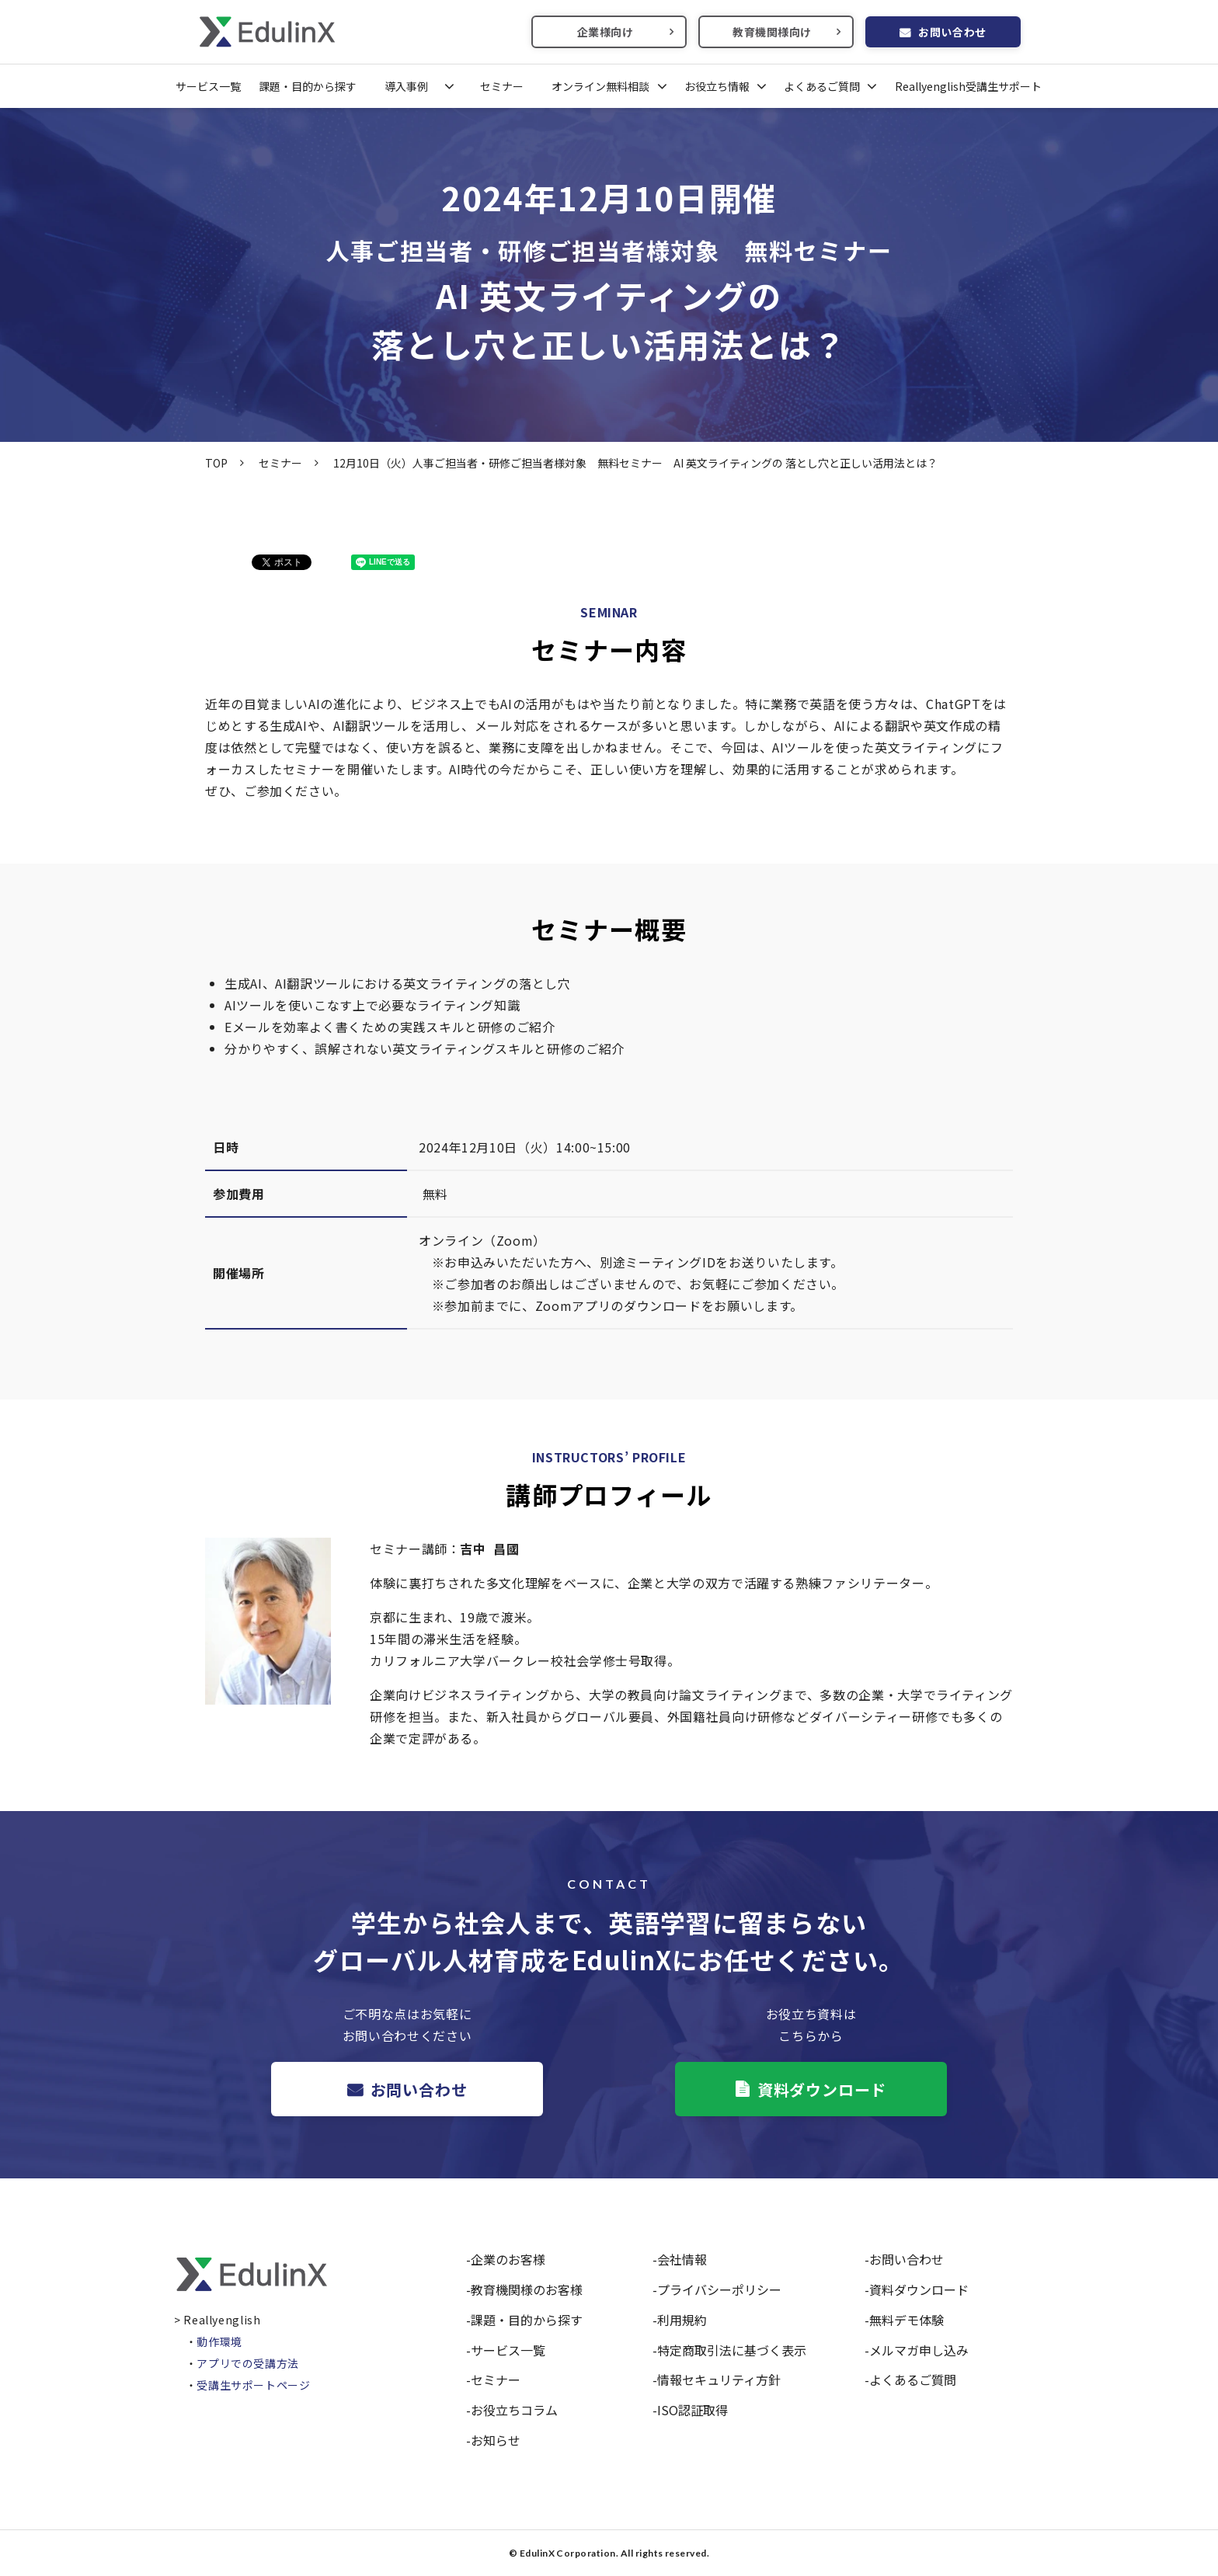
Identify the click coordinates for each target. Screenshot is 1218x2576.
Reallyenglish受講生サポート (968, 86)
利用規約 (682, 2319)
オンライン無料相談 (600, 86)
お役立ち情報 (717, 86)
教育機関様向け (772, 32)
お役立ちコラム (514, 2409)
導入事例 (406, 86)
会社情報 (682, 2259)
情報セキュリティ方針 (719, 2379)
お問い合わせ (952, 32)
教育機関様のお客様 (527, 2289)
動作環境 (219, 2341)
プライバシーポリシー (719, 2289)
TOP (216, 463)
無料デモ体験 (906, 2319)
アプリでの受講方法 (248, 2363)
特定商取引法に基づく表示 (731, 2350)
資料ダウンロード (821, 2089)
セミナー (502, 86)
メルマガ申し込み (919, 2350)
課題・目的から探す (308, 86)
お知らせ (495, 2440)
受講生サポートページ (253, 2385)
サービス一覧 (208, 86)
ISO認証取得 (692, 2409)
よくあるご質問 (822, 86)
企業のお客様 (508, 2259)
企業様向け (605, 32)
